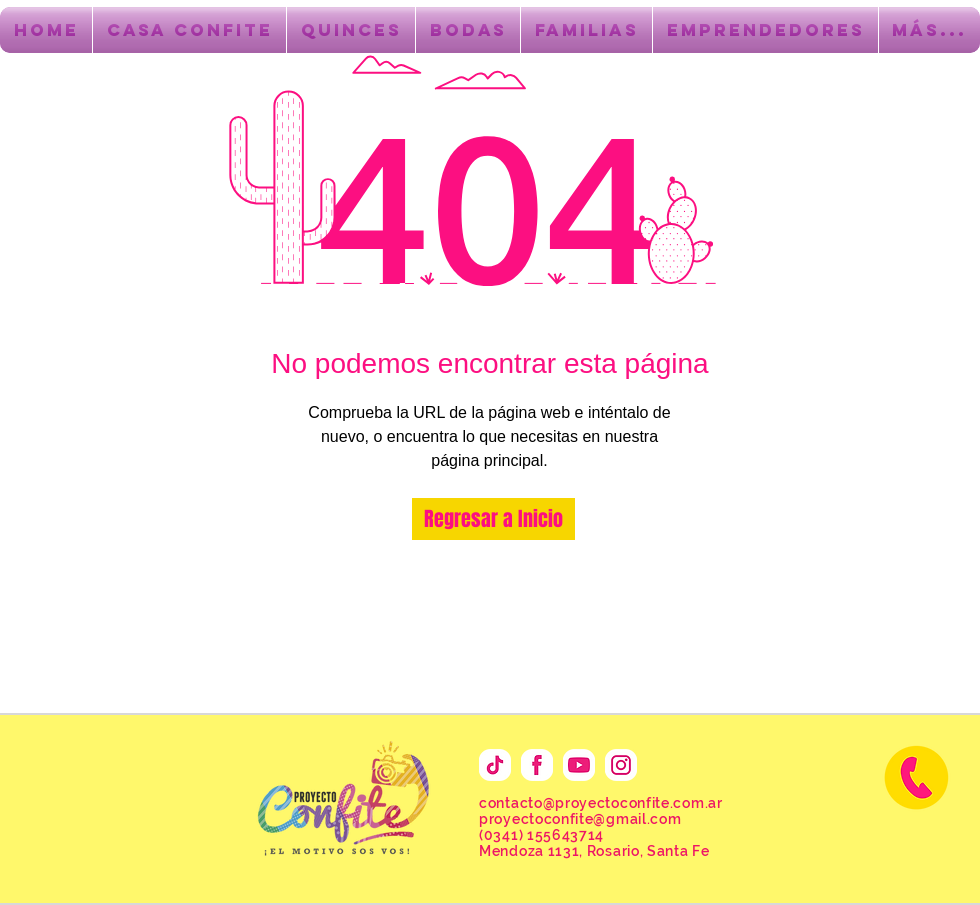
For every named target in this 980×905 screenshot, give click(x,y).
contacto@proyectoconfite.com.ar (601, 803)
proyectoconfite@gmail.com (580, 819)
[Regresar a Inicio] (493, 519)
